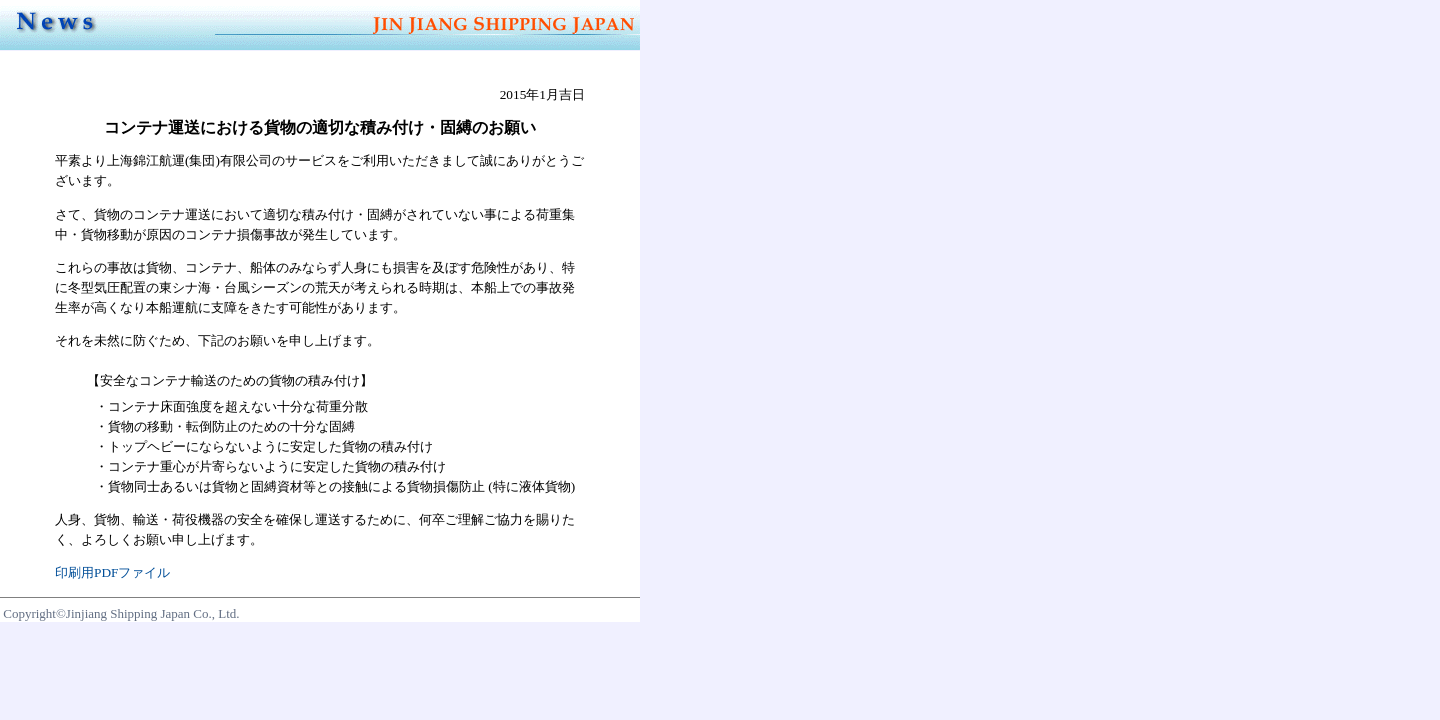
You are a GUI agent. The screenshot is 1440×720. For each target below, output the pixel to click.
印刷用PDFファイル (112, 572)
